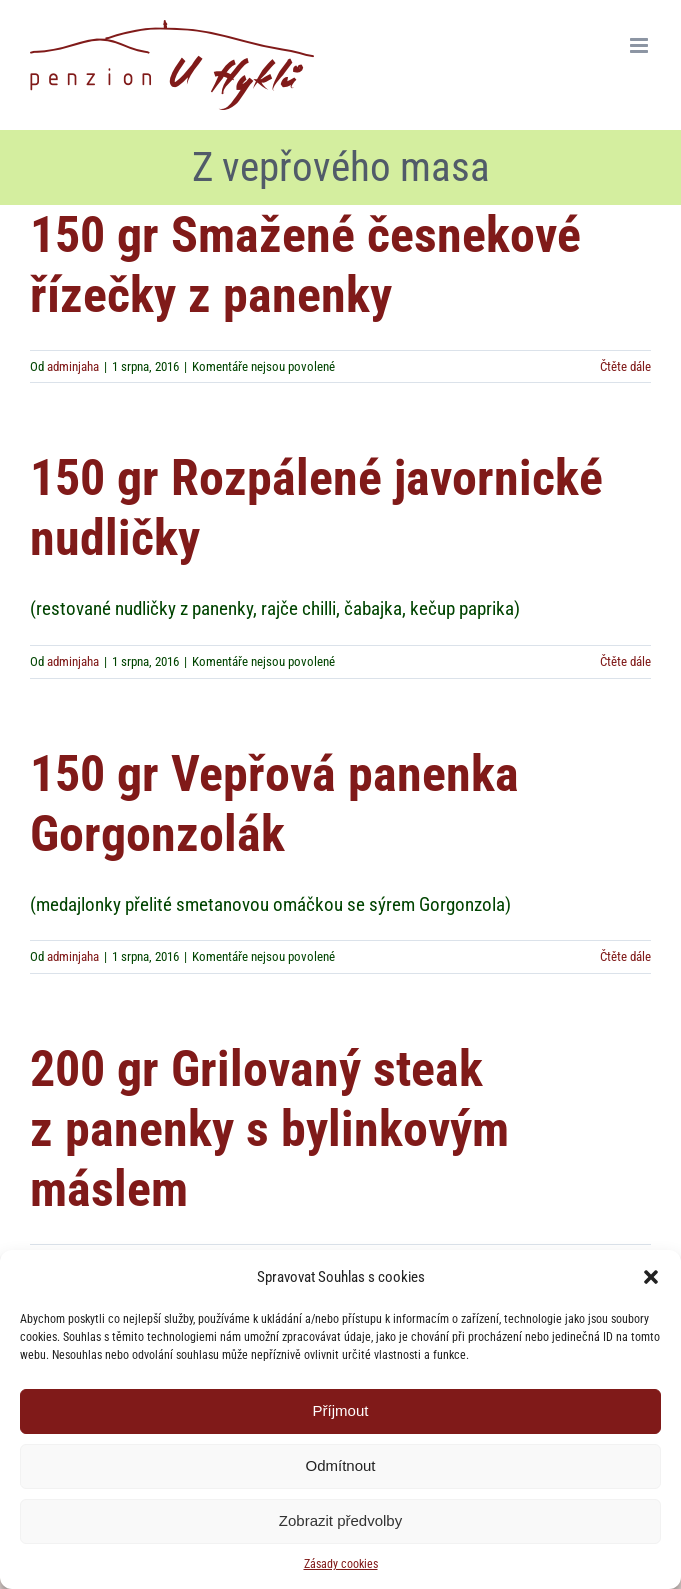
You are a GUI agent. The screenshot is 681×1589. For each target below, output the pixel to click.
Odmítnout (340, 1465)
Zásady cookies (341, 1564)
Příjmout (341, 1410)
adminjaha (73, 366)
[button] (651, 1277)
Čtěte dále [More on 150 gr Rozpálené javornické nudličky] (625, 661)
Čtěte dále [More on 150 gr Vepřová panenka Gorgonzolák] (625, 956)
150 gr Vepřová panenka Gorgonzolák (274, 803)
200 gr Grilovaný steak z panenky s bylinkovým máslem (269, 1128)
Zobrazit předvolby (340, 1520)
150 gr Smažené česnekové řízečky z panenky (305, 264)
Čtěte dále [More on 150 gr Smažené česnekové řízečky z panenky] (625, 366)
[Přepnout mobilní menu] (640, 45)
